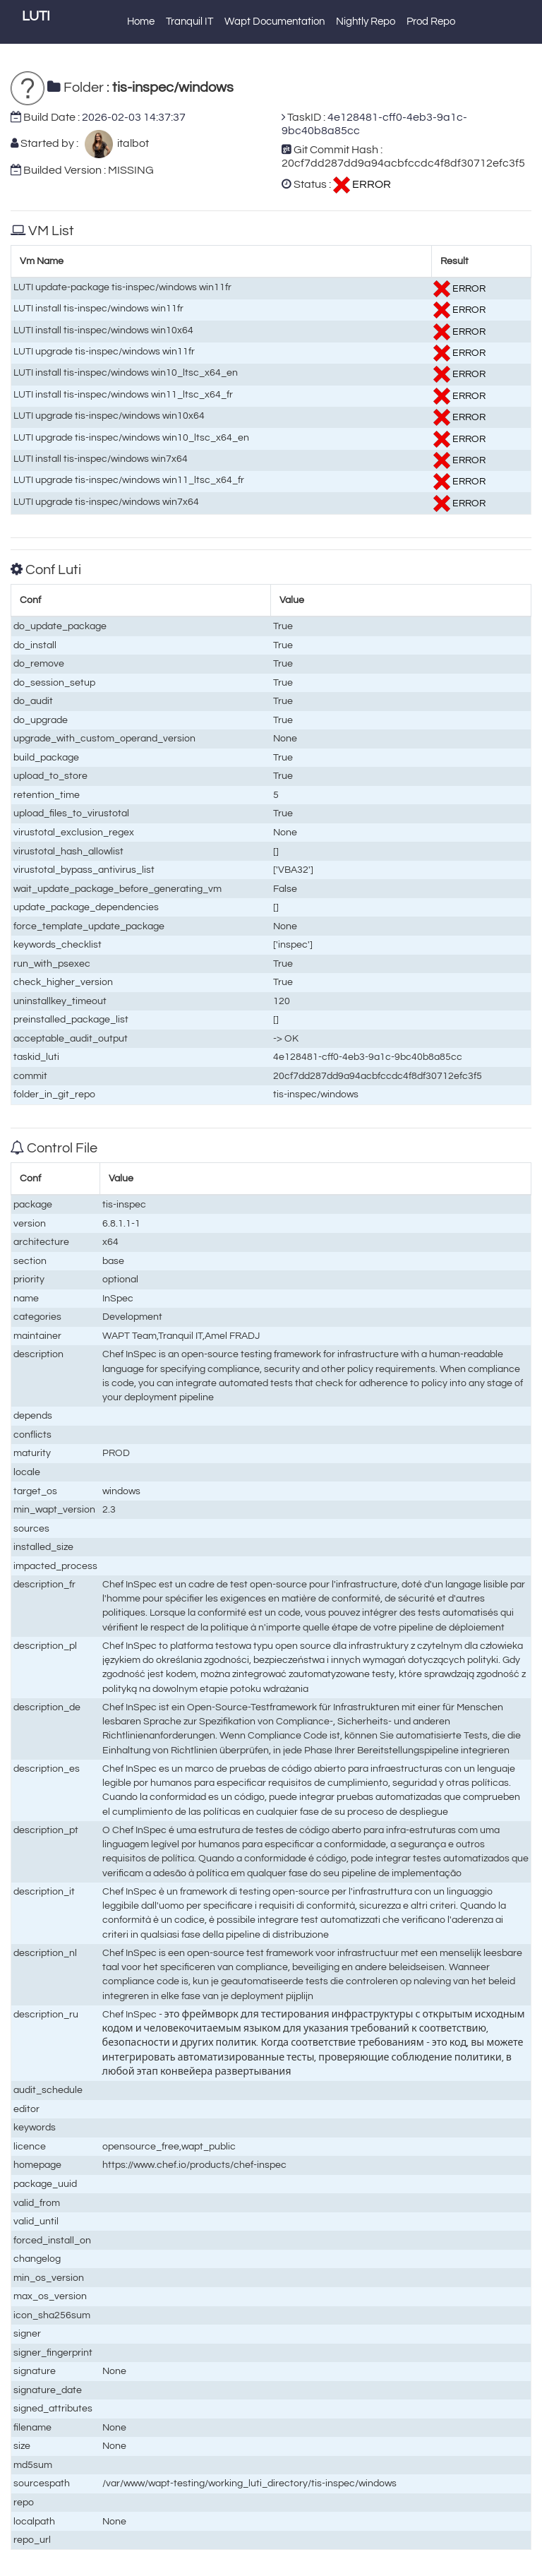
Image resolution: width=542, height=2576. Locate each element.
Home (141, 21)
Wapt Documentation (274, 21)
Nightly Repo (365, 21)
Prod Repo (430, 21)
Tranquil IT (189, 21)
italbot (131, 143)
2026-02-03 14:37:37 (134, 117)
